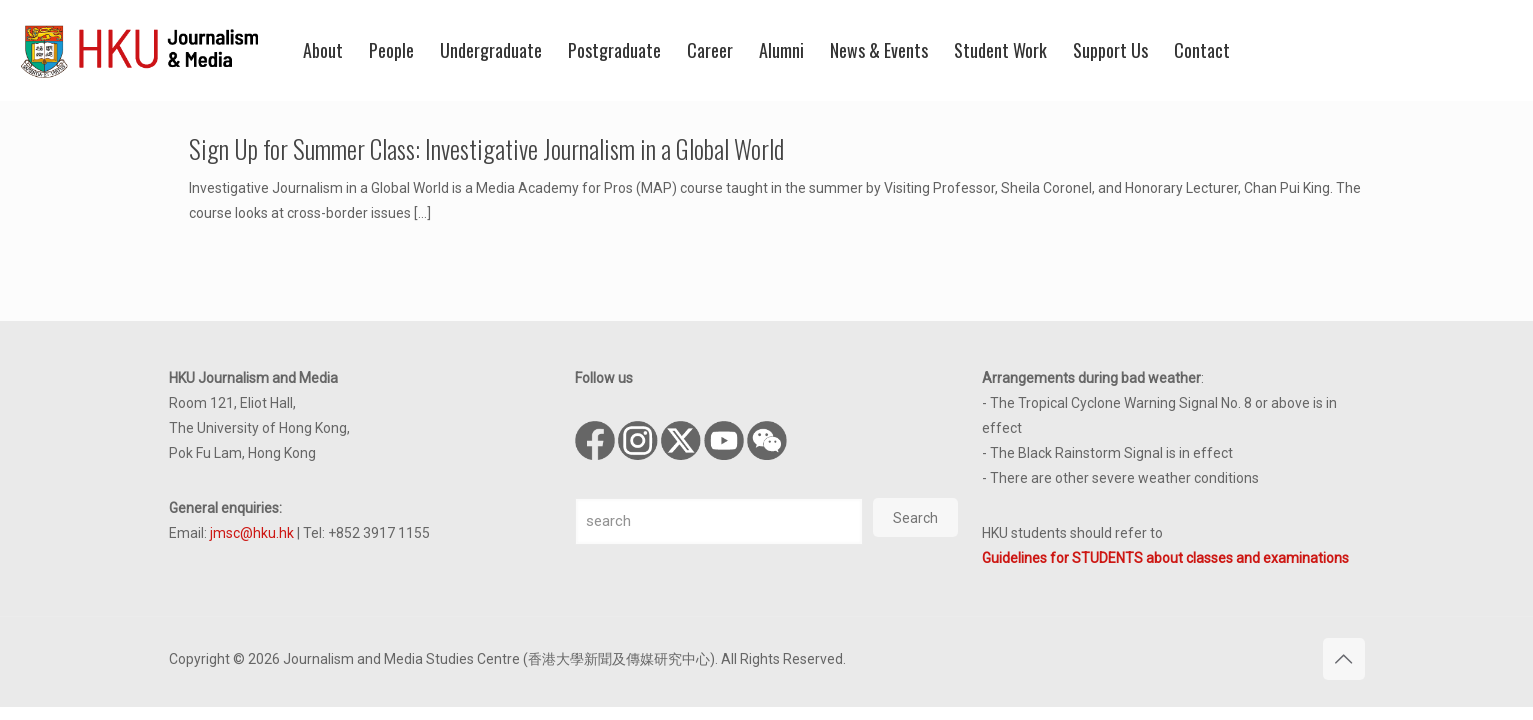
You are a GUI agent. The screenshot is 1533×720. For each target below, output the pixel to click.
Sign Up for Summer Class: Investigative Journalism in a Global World (486, 148)
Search (915, 518)
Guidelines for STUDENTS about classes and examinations (1165, 558)
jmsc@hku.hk (252, 533)
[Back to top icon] (1344, 659)
